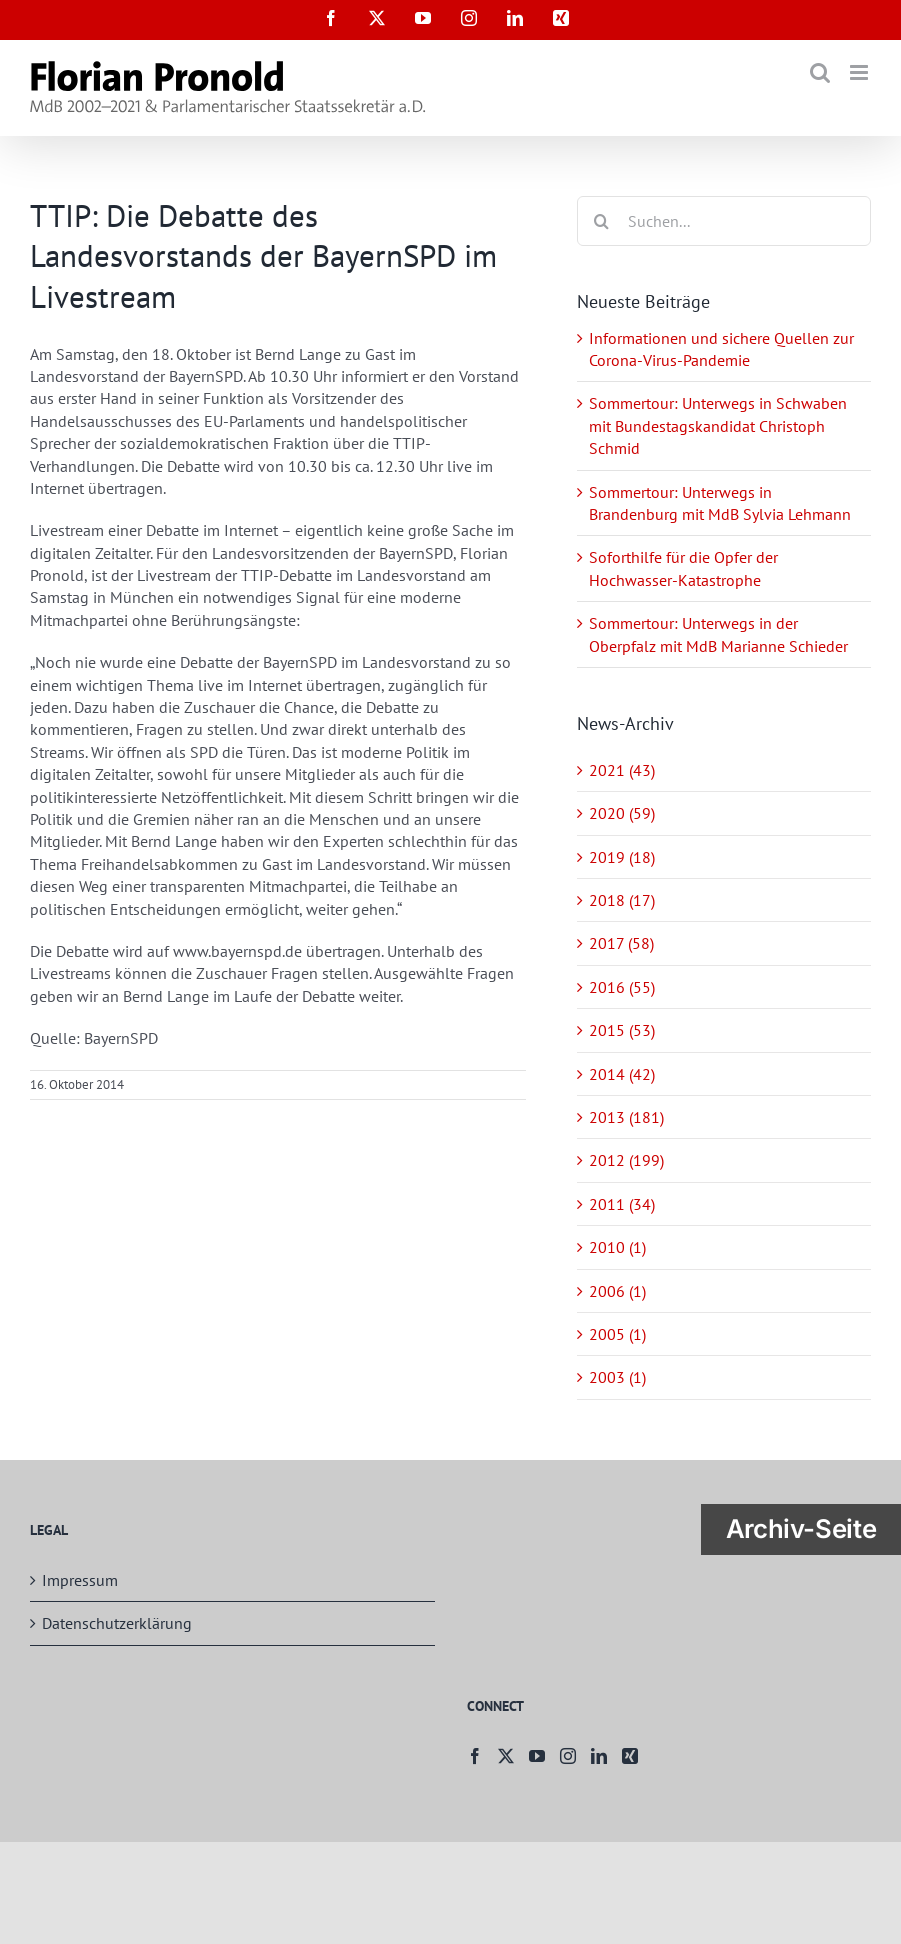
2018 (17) (622, 900)
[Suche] (602, 221)
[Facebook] (475, 1756)
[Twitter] (506, 1756)
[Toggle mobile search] (820, 72)
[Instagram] (568, 1756)
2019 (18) (622, 857)
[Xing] (630, 1756)
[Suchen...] (724, 221)
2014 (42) (622, 1074)
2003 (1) (617, 1377)
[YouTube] (537, 1756)
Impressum (80, 1580)
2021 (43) (622, 770)
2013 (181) (626, 1117)
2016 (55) (622, 987)
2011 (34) (622, 1204)
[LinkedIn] (599, 1756)
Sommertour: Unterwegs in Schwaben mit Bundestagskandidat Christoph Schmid (718, 425)
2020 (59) (622, 813)
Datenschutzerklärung (117, 1623)
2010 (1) (617, 1247)
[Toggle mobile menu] (860, 72)
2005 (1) (617, 1334)
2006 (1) (617, 1291)
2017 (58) (621, 943)
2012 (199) (626, 1160)
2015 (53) (622, 1030)
